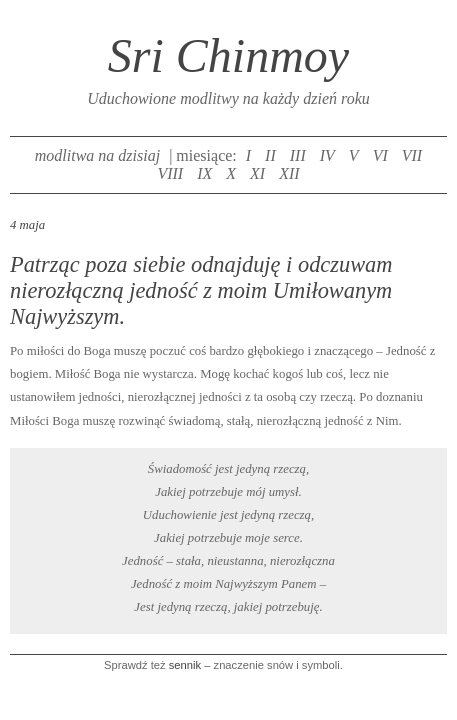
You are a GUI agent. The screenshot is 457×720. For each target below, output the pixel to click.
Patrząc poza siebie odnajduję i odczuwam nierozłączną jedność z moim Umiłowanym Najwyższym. (201, 290)
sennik (185, 665)
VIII (170, 173)
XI (257, 173)
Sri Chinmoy (228, 55)
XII (289, 173)
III (298, 155)
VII (412, 155)
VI (380, 155)
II (270, 155)
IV (327, 155)
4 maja (27, 225)
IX (204, 173)
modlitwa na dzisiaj (97, 155)
